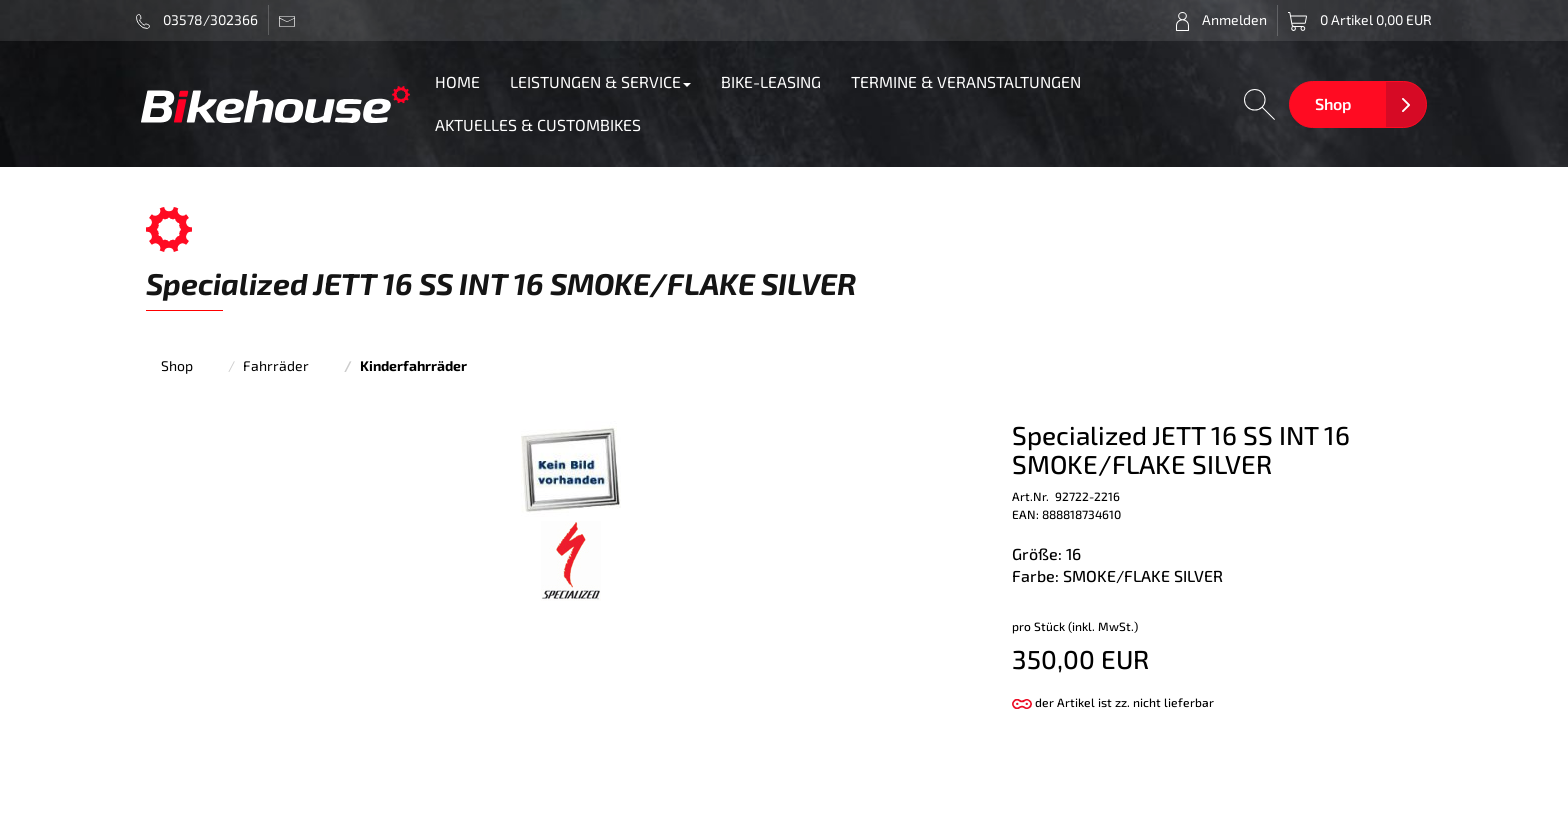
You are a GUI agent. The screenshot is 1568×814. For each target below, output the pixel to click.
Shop (1333, 103)
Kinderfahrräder (413, 365)
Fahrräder (276, 365)
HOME (457, 81)
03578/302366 (197, 20)
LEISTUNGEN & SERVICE (600, 81)
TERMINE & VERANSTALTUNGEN (966, 81)
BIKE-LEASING (771, 81)
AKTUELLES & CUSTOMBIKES (538, 124)
